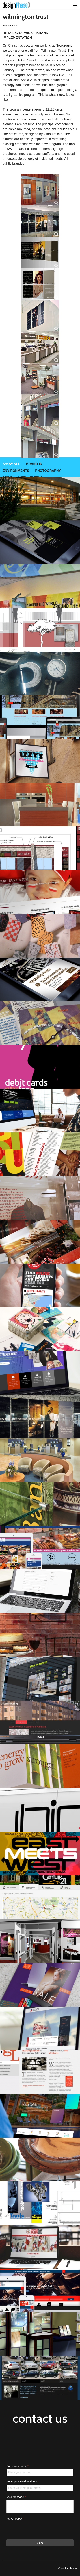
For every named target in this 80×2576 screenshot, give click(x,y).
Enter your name (17, 2466)
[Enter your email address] (40, 2488)
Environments (16, 471)
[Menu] (75, 5)
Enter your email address (22, 2481)
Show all (11, 464)
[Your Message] (40, 2506)
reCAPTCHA (15, 2518)
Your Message (16, 2496)
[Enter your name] (40, 2472)
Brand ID (34, 464)
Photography (48, 471)
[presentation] (34, 2529)
